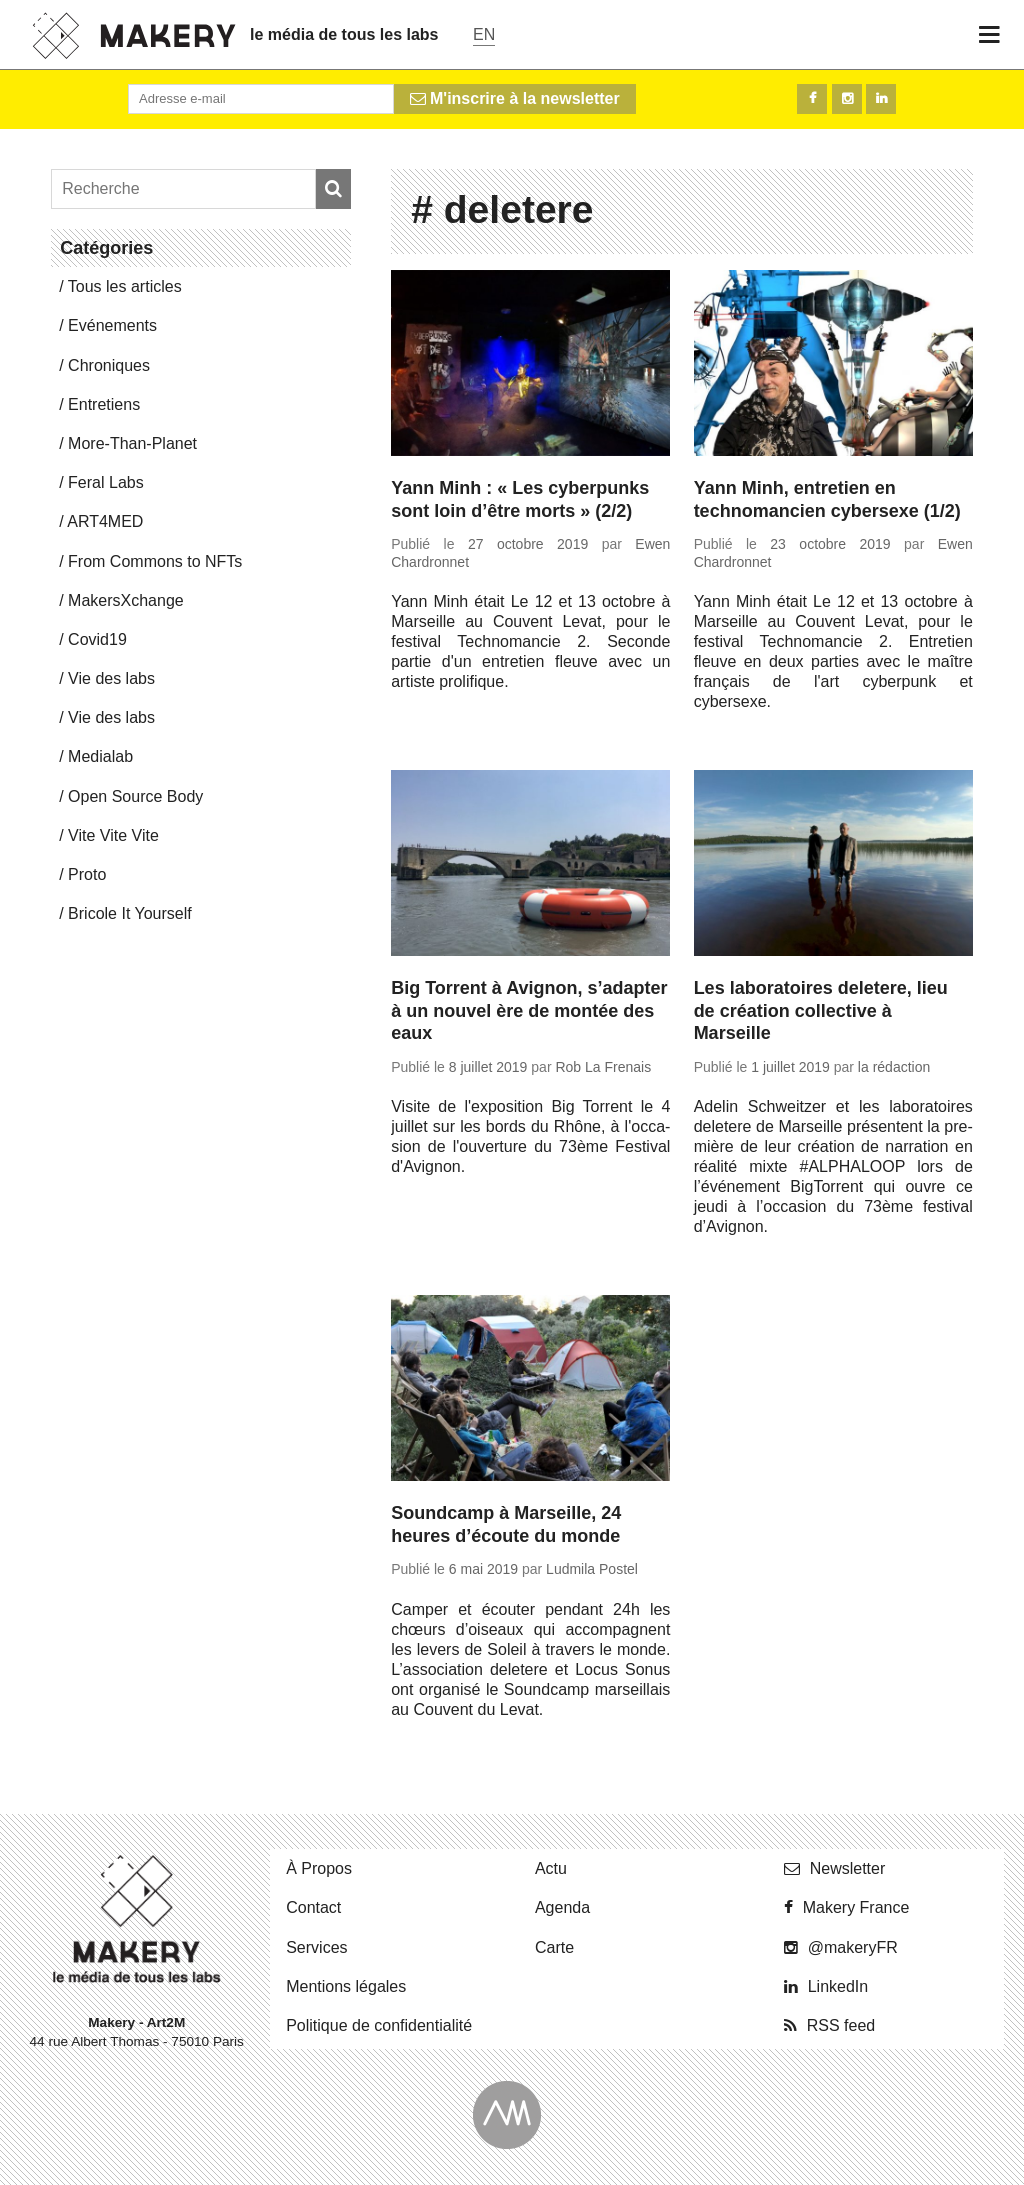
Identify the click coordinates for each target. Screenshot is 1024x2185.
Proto (87, 874)
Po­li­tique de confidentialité (379, 2025)
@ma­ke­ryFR (853, 1947)
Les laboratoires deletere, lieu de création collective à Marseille (821, 1010)
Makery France (856, 1907)
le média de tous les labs (344, 34)
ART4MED (105, 521)
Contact (313, 1907)
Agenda (562, 1907)
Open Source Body (135, 796)
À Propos (319, 1868)
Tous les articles (125, 286)
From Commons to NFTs (155, 561)
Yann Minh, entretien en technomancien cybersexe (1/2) (827, 499)
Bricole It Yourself (130, 913)
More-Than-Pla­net (132, 443)
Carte (554, 1947)
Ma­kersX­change (126, 600)
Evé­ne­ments (112, 325)
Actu (551, 1868)
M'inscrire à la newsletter (515, 98)
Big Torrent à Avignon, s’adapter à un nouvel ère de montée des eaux (529, 1010)
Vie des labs (111, 678)
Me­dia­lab (100, 756)
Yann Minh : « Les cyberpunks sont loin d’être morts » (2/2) (520, 499)
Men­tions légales (346, 1986)
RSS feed (841, 2025)
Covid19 (97, 639)
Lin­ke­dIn (838, 1986)
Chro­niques (109, 365)
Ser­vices (316, 1947)
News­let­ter (848, 1868)
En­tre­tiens (104, 404)
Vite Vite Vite (113, 835)
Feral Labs (106, 482)
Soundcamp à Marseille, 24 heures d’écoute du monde (506, 1524)
